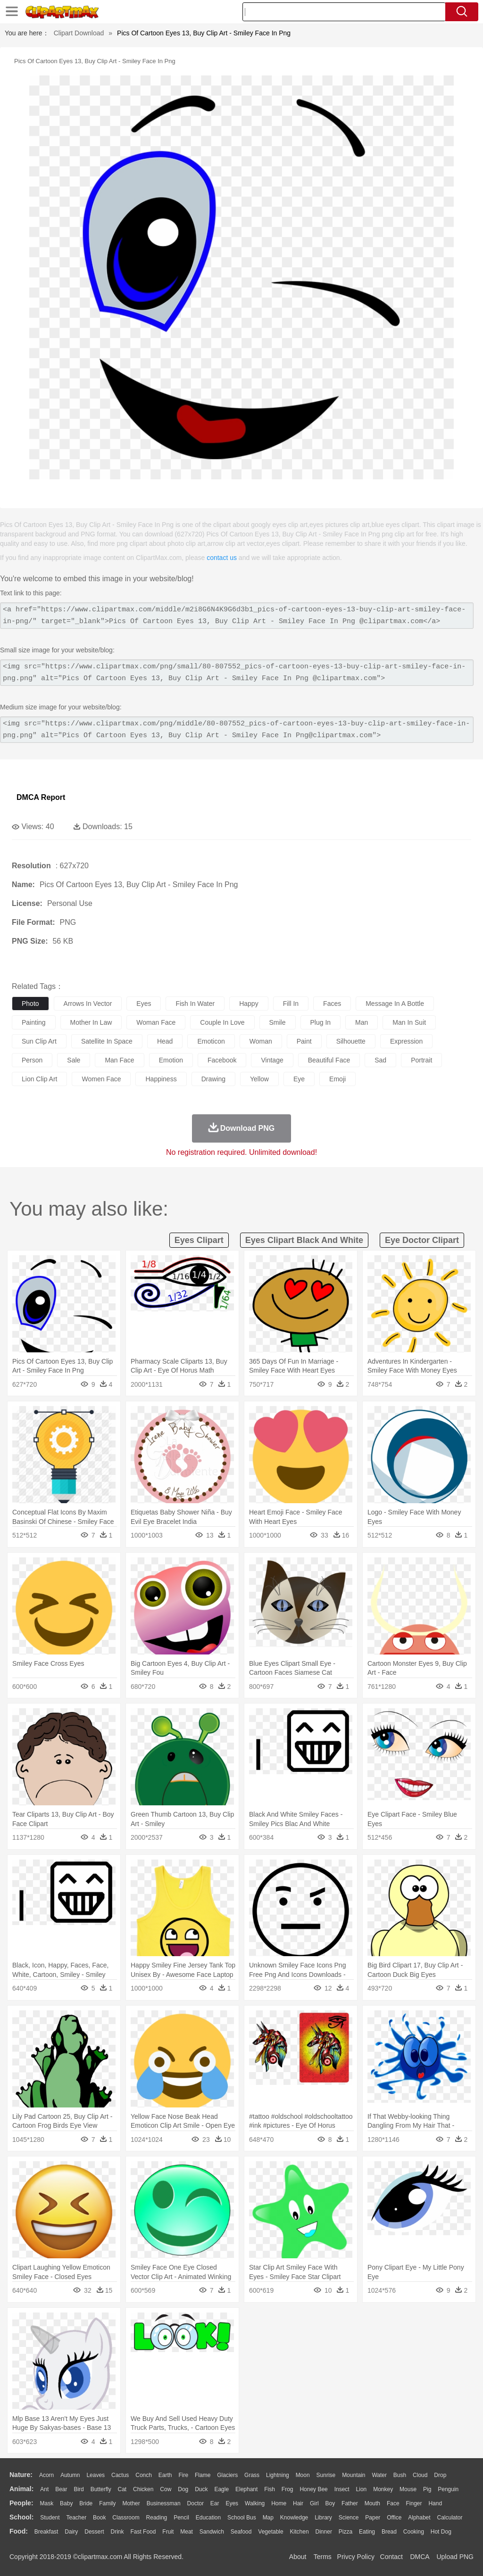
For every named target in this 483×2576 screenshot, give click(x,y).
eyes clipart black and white (304, 1240)
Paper (372, 2517)
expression (406, 1041)
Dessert (94, 2531)
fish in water (195, 1003)
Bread (389, 2531)
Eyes (231, 2503)
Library (323, 2517)
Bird (78, 2489)
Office (394, 2517)
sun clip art (39, 1041)
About (298, 2556)
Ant (44, 2489)
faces (332, 1003)
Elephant (246, 2489)
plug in (320, 1022)
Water (379, 2475)
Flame (202, 2475)
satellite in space (107, 1041)
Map (268, 2517)
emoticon (211, 1041)
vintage (272, 1060)
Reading (156, 2517)
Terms (323, 2556)
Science (349, 2517)
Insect (342, 2489)
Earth (165, 2475)
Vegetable (270, 2531)
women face (101, 1079)
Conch (143, 2475)
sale (73, 1060)
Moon (303, 2475)
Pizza (345, 2531)
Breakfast (46, 2531)
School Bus (241, 2517)
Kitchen (299, 2531)
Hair (298, 2503)
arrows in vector (88, 1003)
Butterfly (101, 2489)
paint (304, 1041)
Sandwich (212, 2531)
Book (99, 2517)
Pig (427, 2489)
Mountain (353, 2475)
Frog (287, 2489)
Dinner (324, 2531)
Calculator (450, 2517)
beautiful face (329, 1060)
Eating (367, 2531)
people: (21, 2503)
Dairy (71, 2531)
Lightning (277, 2475)
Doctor (195, 2503)
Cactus (120, 2475)
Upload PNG (455, 2556)
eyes (143, 1003)
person (32, 1060)
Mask (46, 2503)
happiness (160, 1079)
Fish (269, 2489)
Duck (201, 2489)
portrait (421, 1060)
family (107, 2503)
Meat (186, 2531)
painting (34, 1022)
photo (30, 1003)
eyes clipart (199, 1240)
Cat (122, 2489)
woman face (155, 1022)
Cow (165, 2489)
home (278, 2503)
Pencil (181, 2517)
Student (49, 2517)
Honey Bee (313, 2489)
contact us (222, 557)
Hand (435, 2503)
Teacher (77, 2517)
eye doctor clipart (422, 1240)
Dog (183, 2489)
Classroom (125, 2517)
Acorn (46, 2475)
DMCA (419, 2556)
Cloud (420, 2475)
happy (248, 1003)
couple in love (222, 1022)
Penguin (448, 2489)
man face (119, 1060)
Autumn (70, 2475)
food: (18, 2531)
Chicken (143, 2489)
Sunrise (326, 2475)
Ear (214, 2503)
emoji (337, 1079)
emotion (171, 1060)
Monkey (383, 2489)
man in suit (409, 1022)
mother (131, 2503)
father (349, 2503)
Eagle (221, 2489)
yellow (259, 1079)
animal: (21, 2489)
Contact (391, 2556)
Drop (440, 2475)
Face (393, 2503)
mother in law (91, 1022)
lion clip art (39, 1079)
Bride (85, 2503)
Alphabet (419, 2517)
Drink (117, 2531)
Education (208, 2517)
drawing (213, 1079)
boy (330, 2503)
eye (299, 1079)
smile (277, 1022)
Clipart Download (79, 33)
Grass (251, 2475)
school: (21, 2517)
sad (380, 1060)
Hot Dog (441, 2531)
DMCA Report (41, 797)
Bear (61, 2489)
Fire (183, 2475)
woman (261, 1041)
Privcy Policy (356, 2556)
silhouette (351, 1041)
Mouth (372, 2503)
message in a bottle (395, 1003)
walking (255, 2503)
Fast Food (143, 2531)
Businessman (164, 2503)
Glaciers (227, 2475)
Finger (414, 2503)
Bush (399, 2475)
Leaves (95, 2475)
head (165, 1041)
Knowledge (294, 2517)
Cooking (413, 2531)
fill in (291, 1003)
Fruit (168, 2531)
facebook (222, 1060)
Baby (66, 2503)
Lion (361, 2489)
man (361, 1022)
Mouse (408, 2489)
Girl (314, 2503)
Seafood (241, 2531)
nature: (21, 2474)
